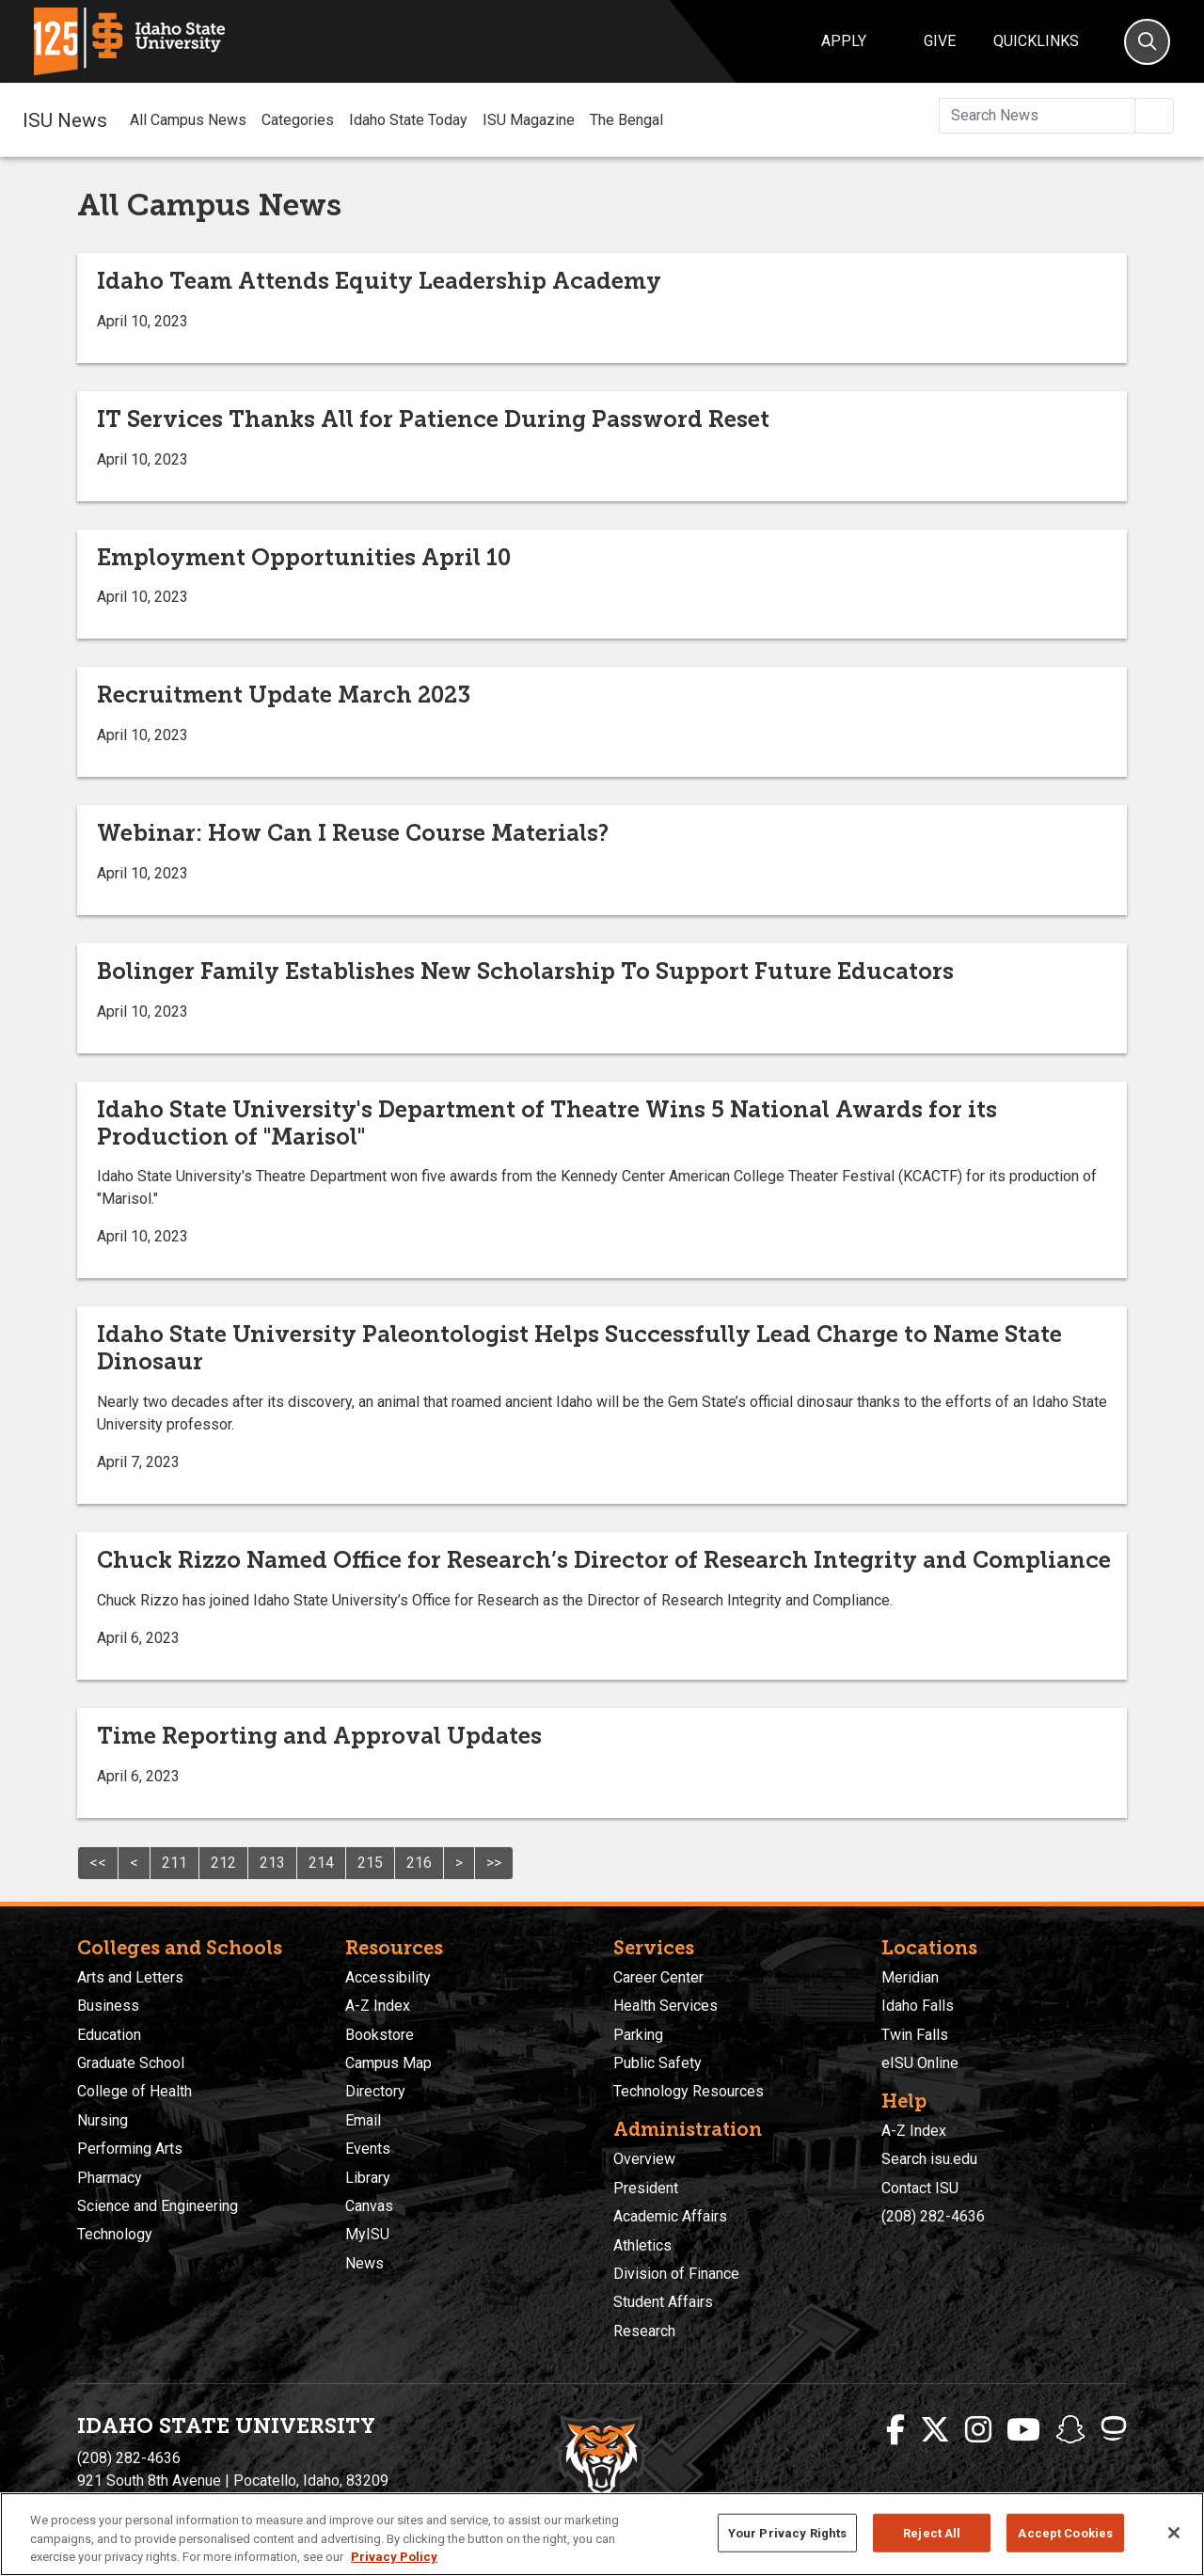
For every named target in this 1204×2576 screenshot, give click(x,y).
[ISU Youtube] (1023, 2430)
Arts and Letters (130, 1977)
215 (370, 1863)
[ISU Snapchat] (1070, 2430)
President (645, 2188)
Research (644, 2331)
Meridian (910, 1977)
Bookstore (379, 2035)
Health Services (665, 2006)
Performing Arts (129, 2148)
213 (272, 1863)
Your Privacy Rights (787, 2532)
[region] (602, 2534)
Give (940, 41)
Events (367, 2148)
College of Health (134, 2091)
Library (367, 2178)
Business (108, 2006)
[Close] (1174, 2532)
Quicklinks (1036, 41)
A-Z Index (377, 2006)
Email (363, 2120)
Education (109, 2035)
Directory (375, 2091)
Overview (644, 2159)
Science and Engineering (157, 2206)
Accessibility (388, 1977)
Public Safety (657, 2063)
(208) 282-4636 (933, 2216)
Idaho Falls (917, 2006)
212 (223, 1863)
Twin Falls (914, 2035)
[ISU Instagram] (978, 2430)
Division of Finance (676, 2274)
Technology (114, 2234)
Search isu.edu (929, 2159)
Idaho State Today (408, 120)
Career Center (658, 1977)
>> (493, 1863)
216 (419, 1863)
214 (321, 1863)
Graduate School (130, 2063)
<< (97, 1863)
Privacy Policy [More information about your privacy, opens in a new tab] (394, 2557)
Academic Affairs (670, 2216)
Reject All (931, 2532)
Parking (638, 2035)
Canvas (369, 2206)
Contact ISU (919, 2188)
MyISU (367, 2234)
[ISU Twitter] (935, 2430)
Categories (297, 120)
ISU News (65, 119)
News (364, 2263)
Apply (843, 41)
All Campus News (188, 120)
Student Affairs (663, 2302)
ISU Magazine (529, 120)
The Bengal (626, 120)
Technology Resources (688, 2091)
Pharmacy (109, 2178)
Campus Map (388, 2063)
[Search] (1147, 41)
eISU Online (919, 2063)
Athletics (642, 2245)
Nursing (102, 2120)
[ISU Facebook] (895, 2430)
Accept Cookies (1065, 2532)
